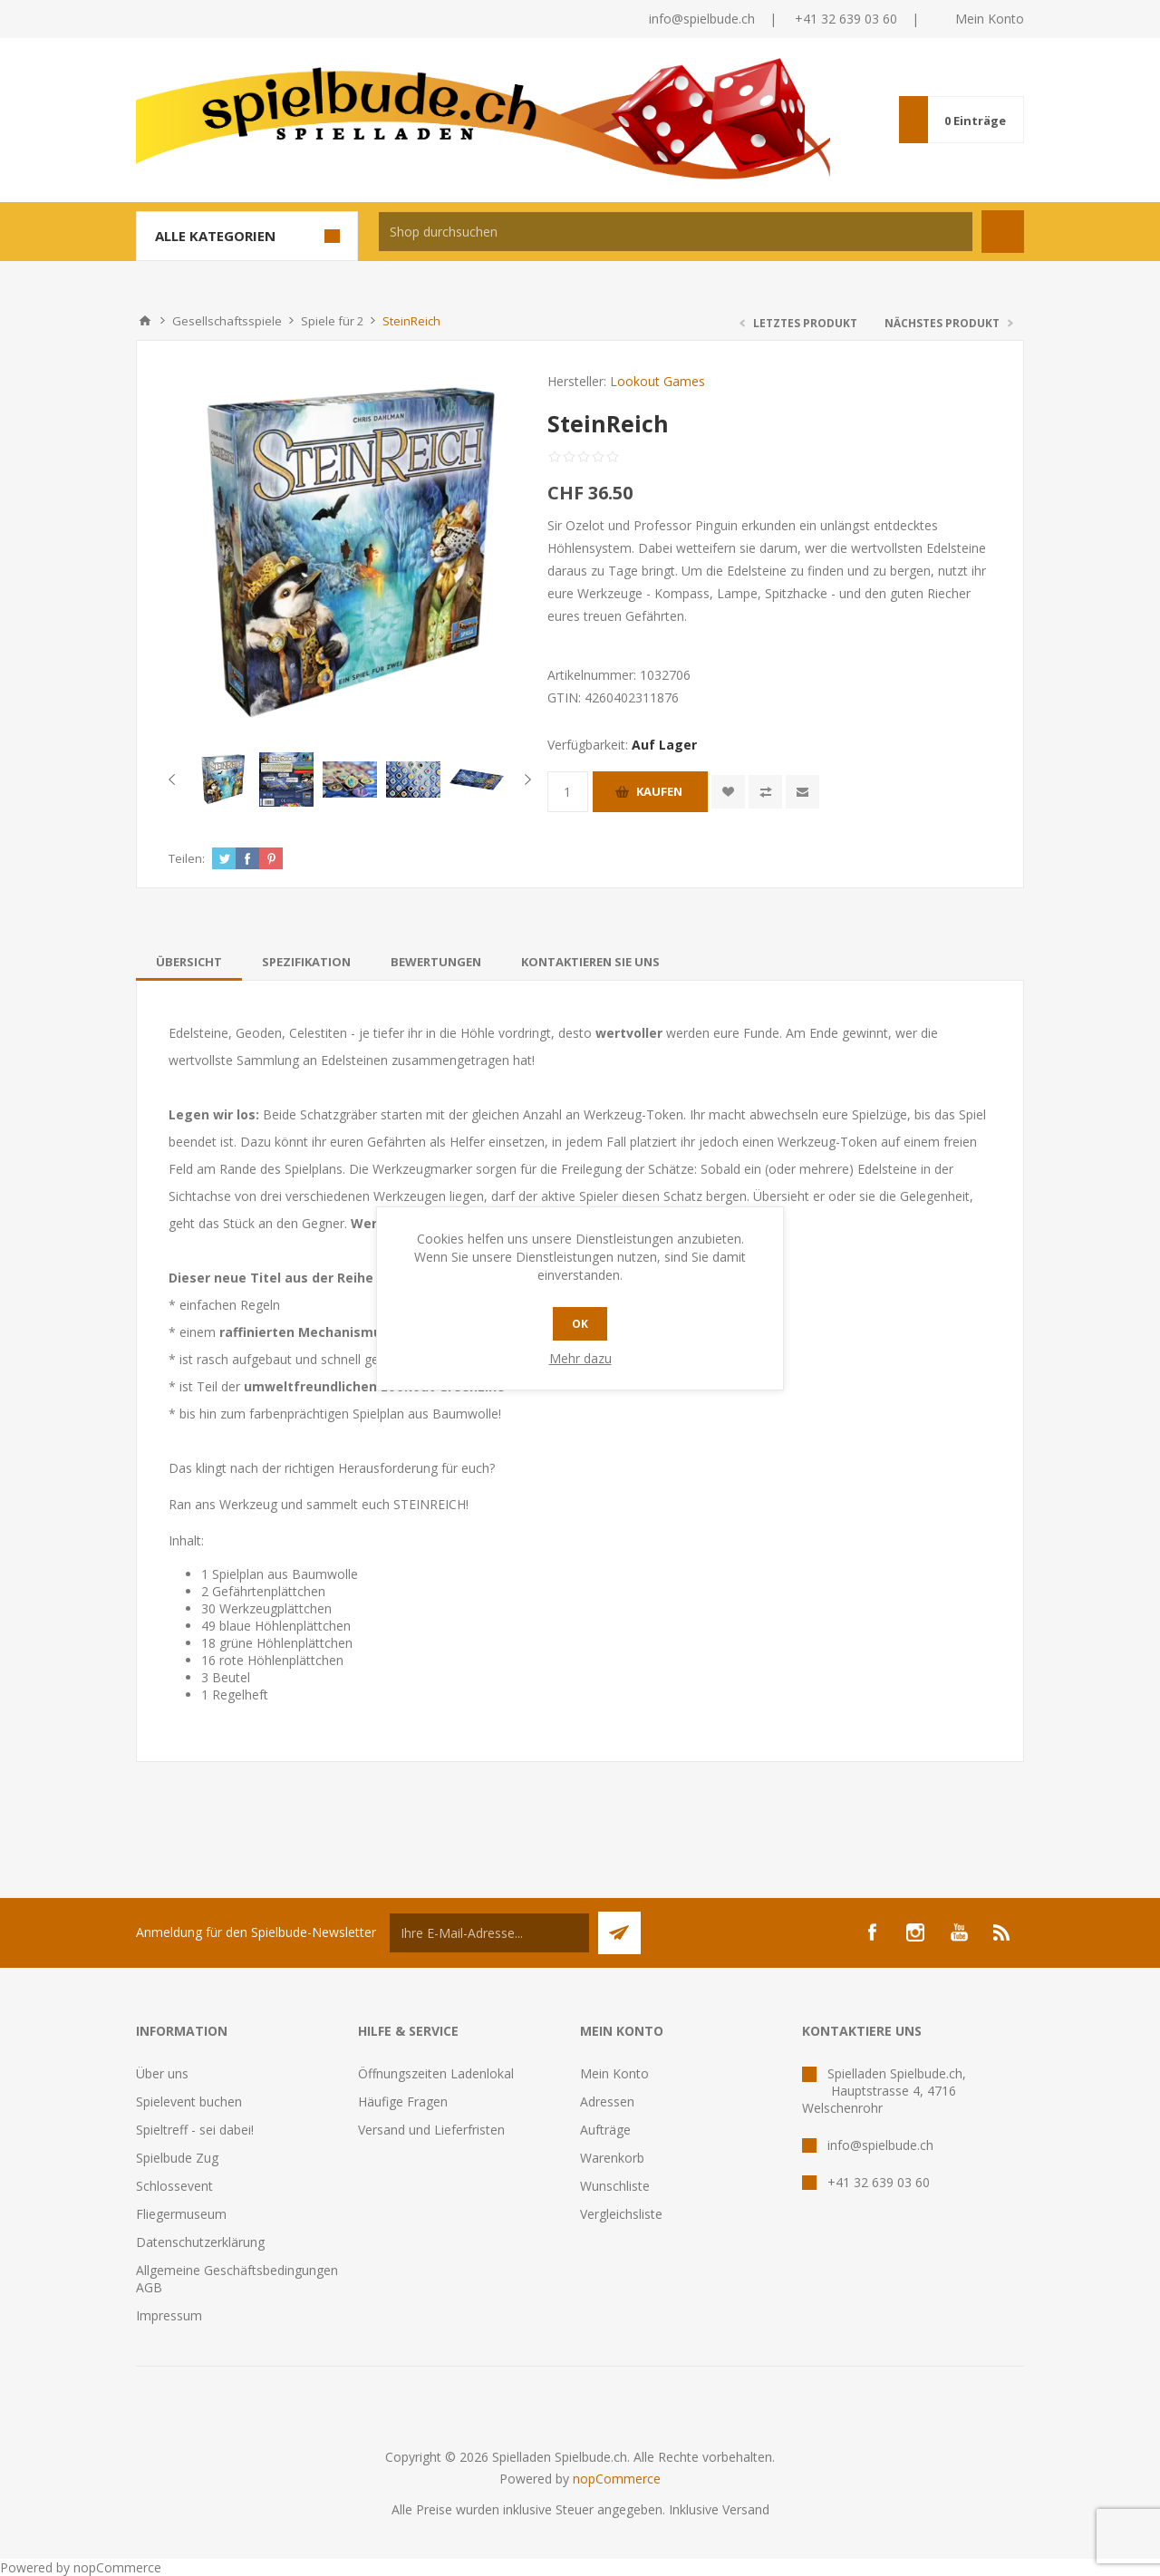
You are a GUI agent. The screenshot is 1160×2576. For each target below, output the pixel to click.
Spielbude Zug (177, 2157)
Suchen (1002, 231)
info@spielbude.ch (702, 18)
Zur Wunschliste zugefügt (728, 792)
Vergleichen (765, 792)
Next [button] (524, 779)
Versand (745, 2509)
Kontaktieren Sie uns (590, 962)
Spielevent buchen (189, 2101)
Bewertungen (436, 962)
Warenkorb (612, 2157)
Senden (619, 1933)
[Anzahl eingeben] (567, 791)
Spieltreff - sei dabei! (195, 2129)
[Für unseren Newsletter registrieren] (489, 1932)
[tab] (189, 962)
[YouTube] (958, 1932)
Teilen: (187, 858)
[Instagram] (915, 1932)
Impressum (169, 2315)
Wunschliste (615, 2185)
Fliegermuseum (181, 2214)
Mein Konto (989, 18)
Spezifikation (306, 962)
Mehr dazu (580, 1358)
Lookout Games (657, 381)
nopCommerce (617, 2478)
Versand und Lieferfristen (431, 2129)
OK (580, 1324)
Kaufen (659, 791)
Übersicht (189, 962)
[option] (223, 779)
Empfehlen (802, 792)
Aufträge (605, 2129)
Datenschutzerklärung (200, 2242)
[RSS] (1002, 1932)
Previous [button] (175, 779)
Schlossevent (174, 2185)
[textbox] (675, 231)
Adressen (607, 2101)
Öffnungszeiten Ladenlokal (436, 2073)
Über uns (162, 2073)
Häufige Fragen (403, 2101)
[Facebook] (871, 1932)
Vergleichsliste (621, 2214)
